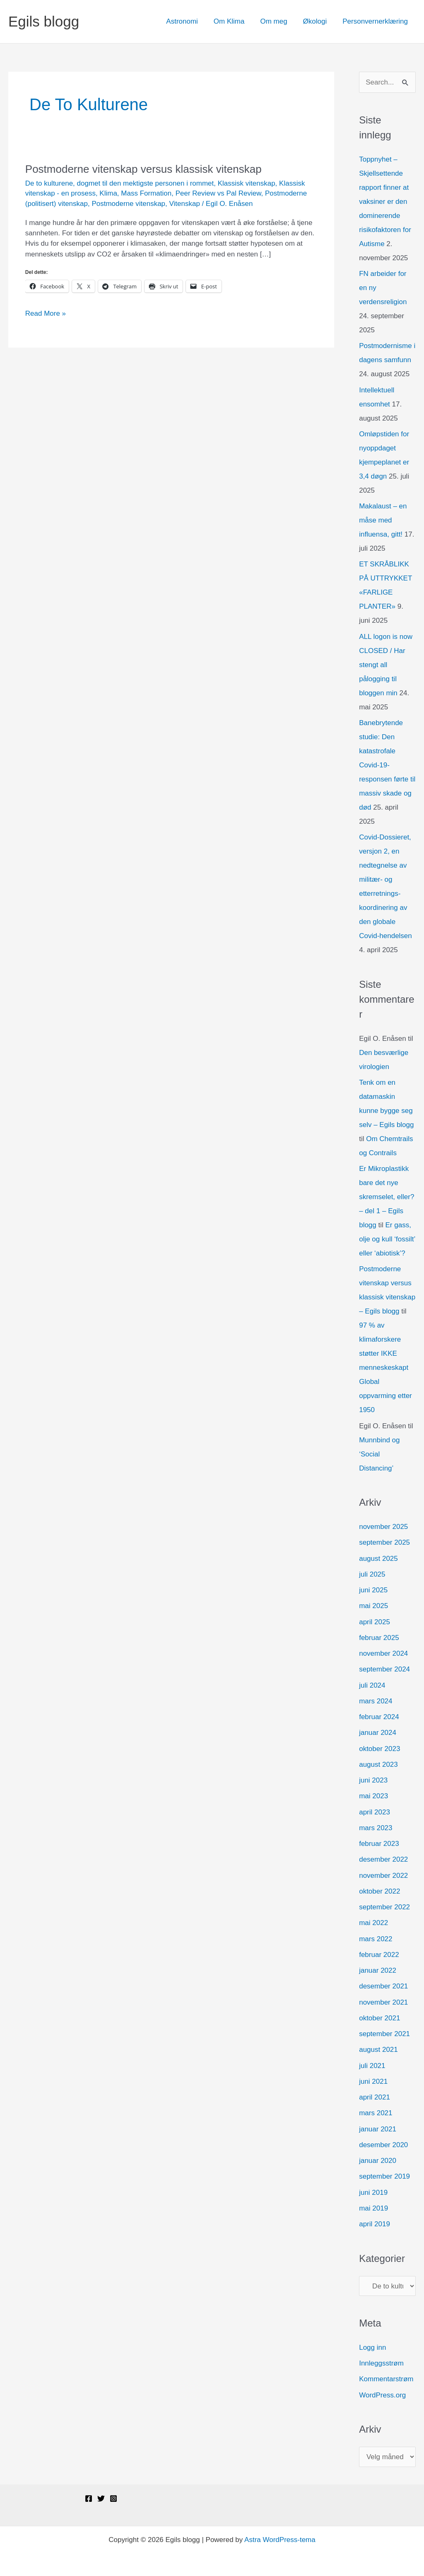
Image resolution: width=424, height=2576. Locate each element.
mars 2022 (375, 1939)
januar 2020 (377, 2161)
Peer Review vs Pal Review (218, 193)
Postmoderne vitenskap (128, 204)
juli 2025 (372, 1574)
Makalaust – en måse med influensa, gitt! (383, 520)
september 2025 (384, 1542)
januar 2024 (377, 1733)
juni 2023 (373, 1780)
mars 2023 (375, 1828)
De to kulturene (49, 183)
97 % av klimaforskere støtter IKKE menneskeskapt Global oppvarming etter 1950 (385, 1367)
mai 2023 (373, 1796)
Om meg (277, 21)
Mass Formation (146, 193)
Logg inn (372, 2347)
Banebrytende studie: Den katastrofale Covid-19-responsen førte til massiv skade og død (387, 765)
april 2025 (374, 1622)
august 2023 (378, 1764)
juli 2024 (372, 1685)
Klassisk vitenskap (246, 183)
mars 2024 (375, 1701)
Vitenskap (184, 204)
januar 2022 (377, 1970)
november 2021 (383, 2002)
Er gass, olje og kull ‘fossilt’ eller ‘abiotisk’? (387, 1239)
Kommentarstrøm (386, 2379)
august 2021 (378, 2050)
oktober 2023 (379, 1749)
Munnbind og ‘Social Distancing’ (379, 1454)
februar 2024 (379, 1717)
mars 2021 (375, 2113)
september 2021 (384, 2034)
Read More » (45, 313)
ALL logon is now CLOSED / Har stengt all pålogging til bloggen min (385, 665)
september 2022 (384, 1907)
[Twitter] (101, 2498)
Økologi (318, 21)
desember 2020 (383, 2145)
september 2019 (384, 2176)
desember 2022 (383, 1859)
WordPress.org (382, 2395)
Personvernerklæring (376, 21)
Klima (108, 193)
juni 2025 (373, 1590)
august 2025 (378, 1559)
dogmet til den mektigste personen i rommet (145, 183)
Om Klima (235, 21)
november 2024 (383, 1653)
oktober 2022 (379, 1891)
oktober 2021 (379, 2018)
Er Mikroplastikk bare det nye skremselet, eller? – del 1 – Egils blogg (386, 1197)
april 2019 (374, 2224)
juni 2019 (373, 2192)
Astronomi (189, 21)
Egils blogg (43, 21)
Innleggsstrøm (381, 2363)
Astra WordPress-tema (280, 2540)
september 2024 (384, 1669)
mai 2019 (373, 2208)
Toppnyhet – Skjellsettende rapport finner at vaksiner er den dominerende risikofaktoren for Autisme (385, 201)
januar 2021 (377, 2129)
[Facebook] (88, 2498)
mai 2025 (373, 1606)
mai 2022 (373, 1923)
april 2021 (374, 2097)
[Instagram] (113, 2498)
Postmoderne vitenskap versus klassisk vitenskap (143, 169)
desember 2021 (383, 1986)
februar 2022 (379, 1955)
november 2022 (383, 1875)
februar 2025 (379, 1638)
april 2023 (374, 1812)
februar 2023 (379, 1844)
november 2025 (383, 1527)
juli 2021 (372, 2066)
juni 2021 (373, 2081)
